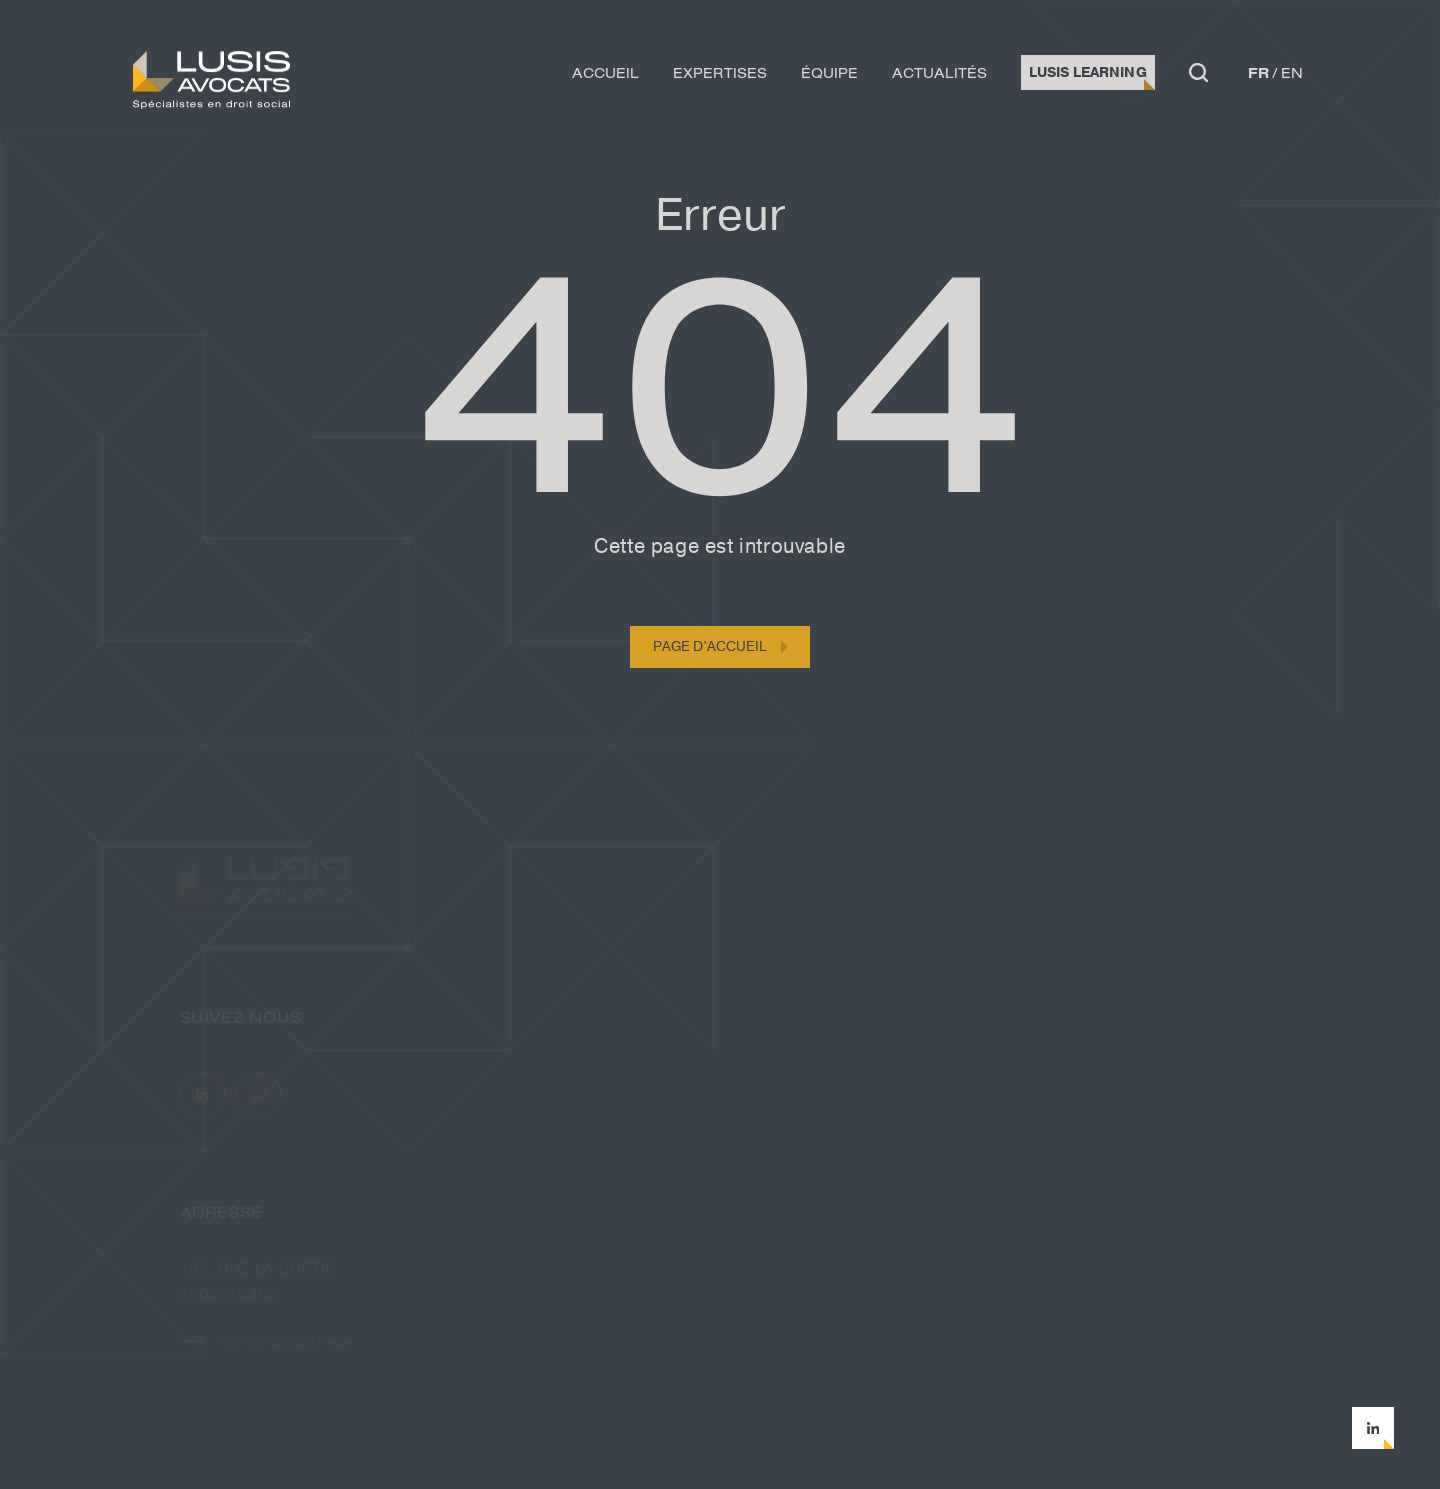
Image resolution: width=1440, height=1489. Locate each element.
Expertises (720, 76)
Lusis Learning (1088, 75)
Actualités (939, 76)
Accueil (605, 76)
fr (1258, 76)
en (1292, 76)
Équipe (829, 76)
